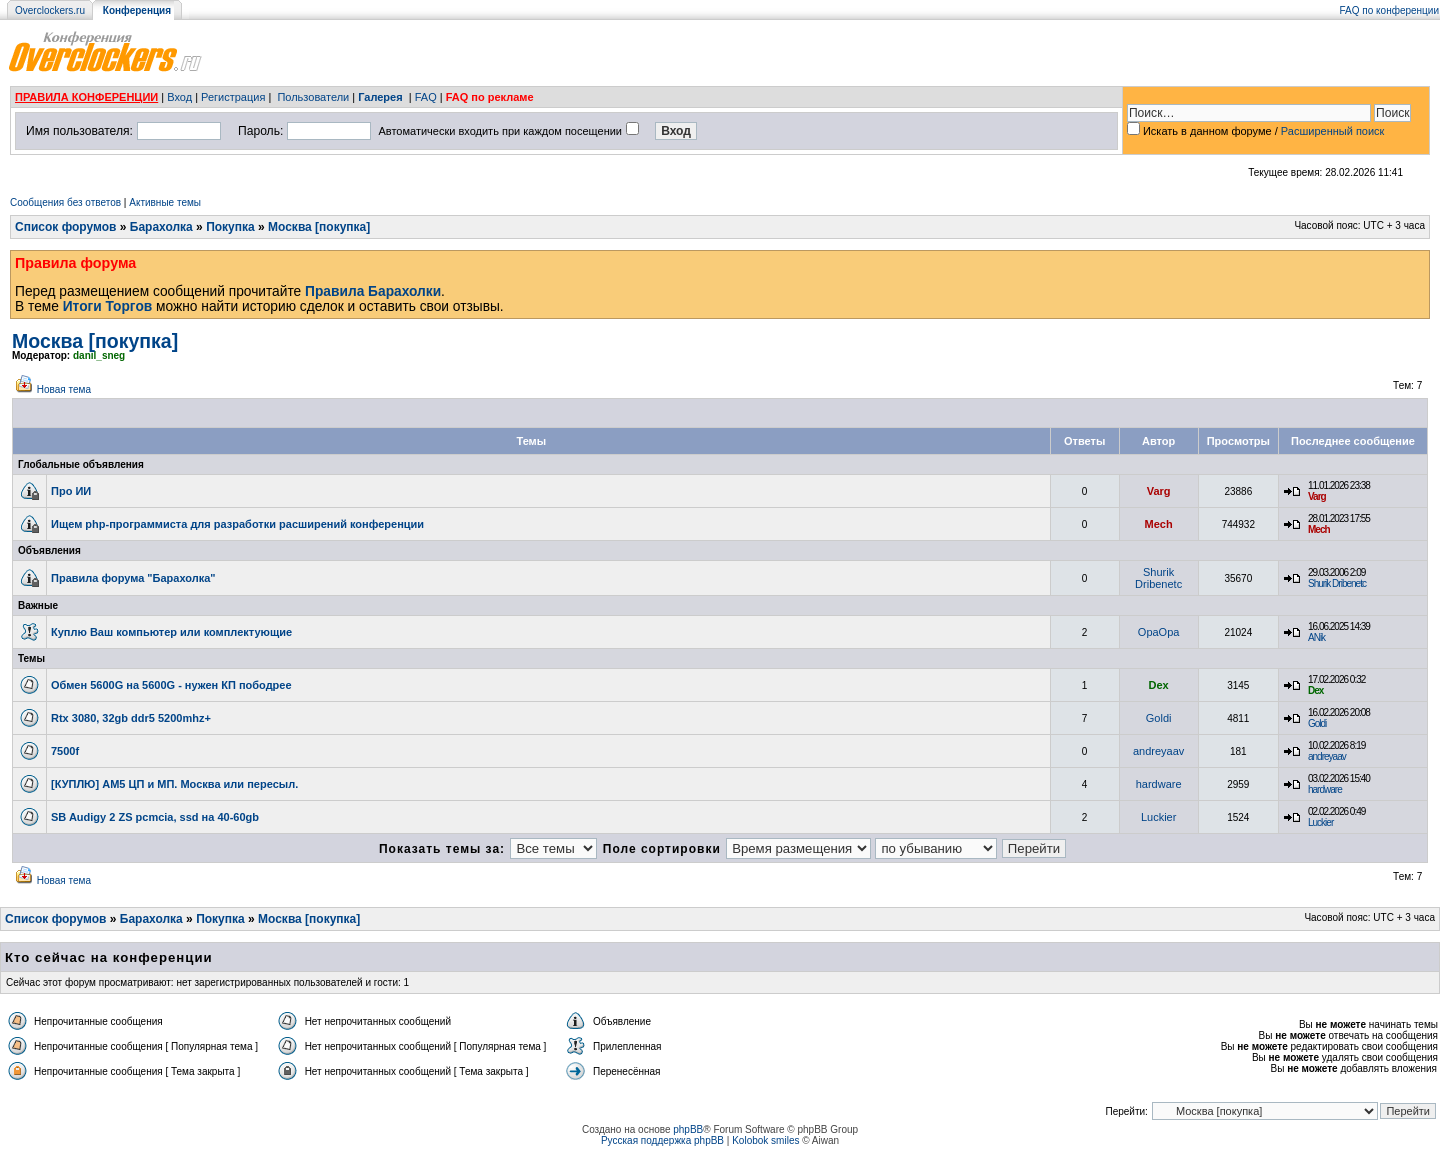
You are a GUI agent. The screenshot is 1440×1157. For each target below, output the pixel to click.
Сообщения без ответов (65, 202)
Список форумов (65, 227)
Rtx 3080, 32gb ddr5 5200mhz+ (131, 718)
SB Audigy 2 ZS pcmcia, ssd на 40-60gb (155, 817)
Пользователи (313, 97)
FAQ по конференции (1389, 10)
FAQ (426, 97)
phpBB (688, 1129)
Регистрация (233, 97)
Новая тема (64, 389)
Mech (1159, 524)
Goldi (1159, 718)
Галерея (380, 97)
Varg (1159, 491)
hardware (1159, 784)
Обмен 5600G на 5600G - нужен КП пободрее (171, 685)
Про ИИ (71, 491)
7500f (65, 751)
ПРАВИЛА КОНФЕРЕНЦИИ (86, 97)
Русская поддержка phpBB (662, 1140)
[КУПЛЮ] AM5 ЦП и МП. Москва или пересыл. (174, 784)
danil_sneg (99, 355)
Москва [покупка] (319, 227)
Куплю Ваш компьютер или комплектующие (171, 632)
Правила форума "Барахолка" (133, 578)
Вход (179, 97)
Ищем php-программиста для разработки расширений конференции (237, 524)
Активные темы (165, 202)
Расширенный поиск (1333, 131)
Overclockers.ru (50, 10)
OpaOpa (1159, 632)
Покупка (230, 227)
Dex (1159, 685)
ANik (1316, 637)
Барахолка (161, 227)
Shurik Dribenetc (1158, 578)
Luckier (1158, 817)
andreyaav (1158, 751)
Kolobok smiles (765, 1140)
